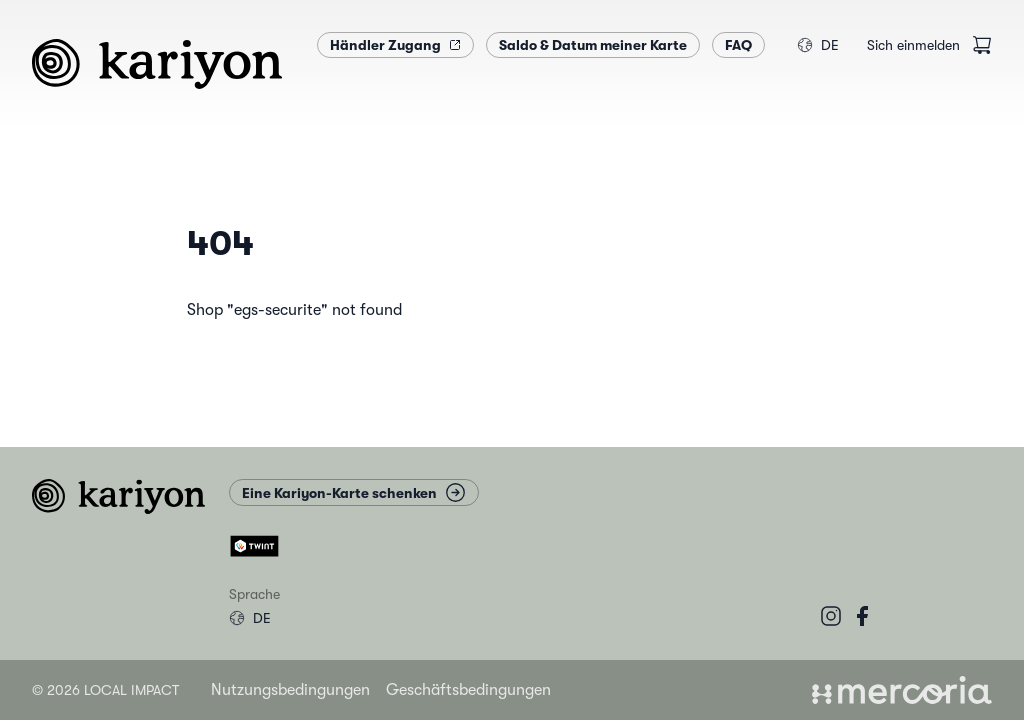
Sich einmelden (913, 45)
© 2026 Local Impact (105, 690)
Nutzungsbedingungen (290, 690)
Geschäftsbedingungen (468, 690)
